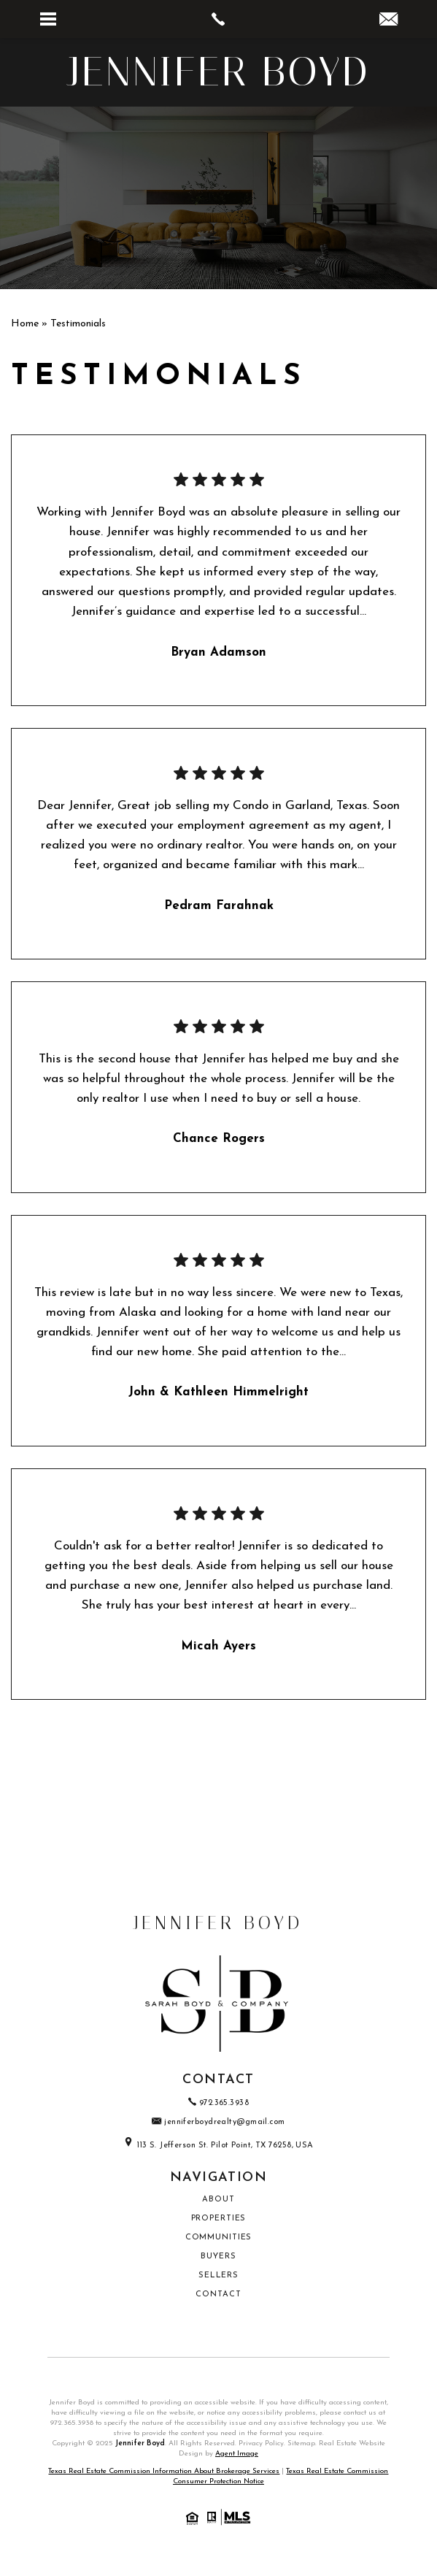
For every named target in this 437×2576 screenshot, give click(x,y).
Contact (218, 2295)
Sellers (218, 2276)
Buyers (218, 2257)
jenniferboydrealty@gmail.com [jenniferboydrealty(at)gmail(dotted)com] (218, 2122)
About (218, 2200)
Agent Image (236, 2454)
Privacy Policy (261, 2443)
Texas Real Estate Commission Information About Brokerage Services (163, 2471)
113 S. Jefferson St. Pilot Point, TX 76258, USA (218, 2146)
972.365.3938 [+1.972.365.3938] (218, 2103)
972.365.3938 (71, 2423)
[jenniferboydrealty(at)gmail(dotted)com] (388, 21)
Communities (218, 2238)
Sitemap (301, 2443)
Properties (219, 2219)
